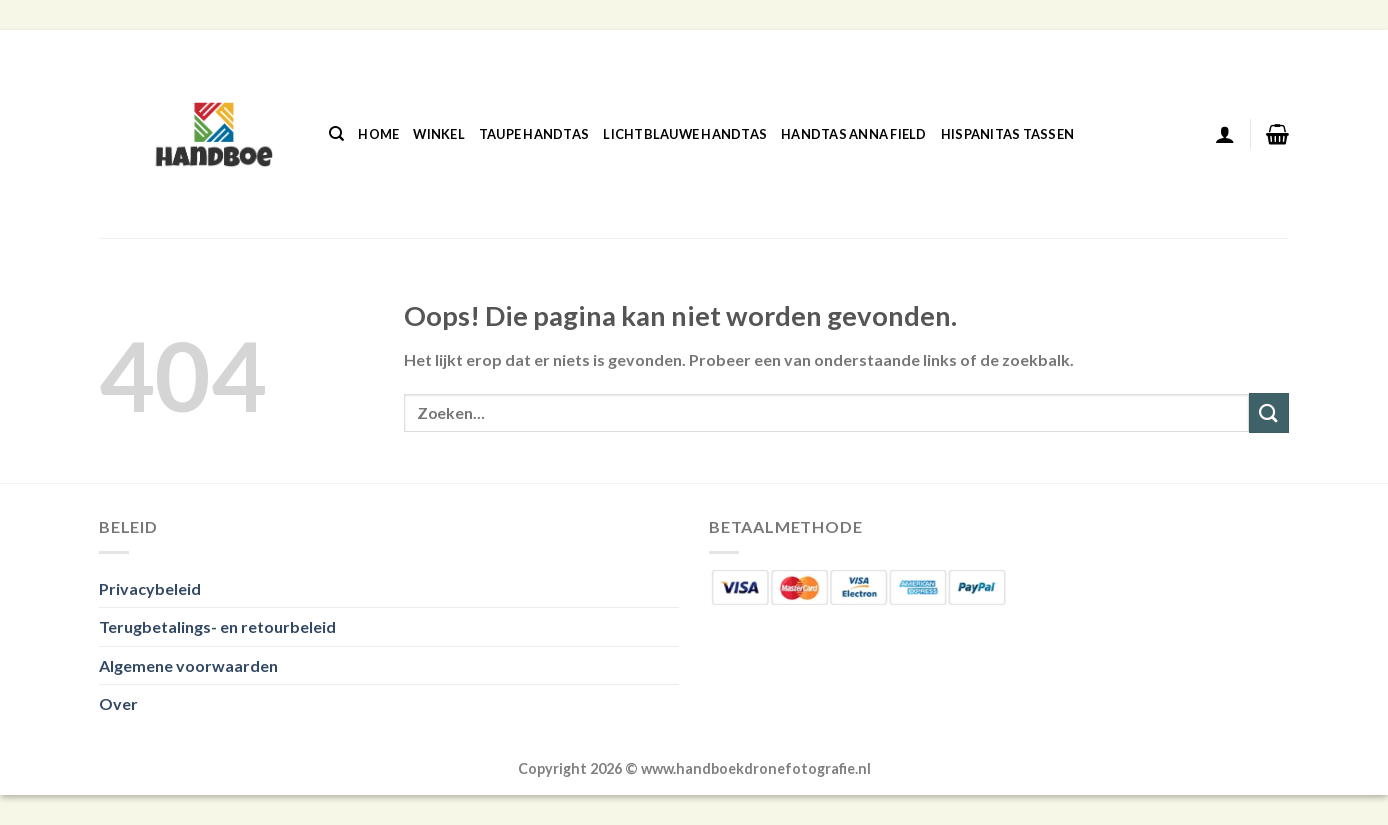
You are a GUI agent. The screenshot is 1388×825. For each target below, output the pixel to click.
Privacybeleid (150, 588)
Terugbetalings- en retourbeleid (217, 626)
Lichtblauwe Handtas (685, 134)
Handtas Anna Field (854, 134)
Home (378, 134)
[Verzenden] (1269, 412)
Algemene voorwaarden (188, 665)
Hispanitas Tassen (1007, 134)
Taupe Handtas (534, 134)
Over (118, 703)
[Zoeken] (336, 134)
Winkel (439, 134)
